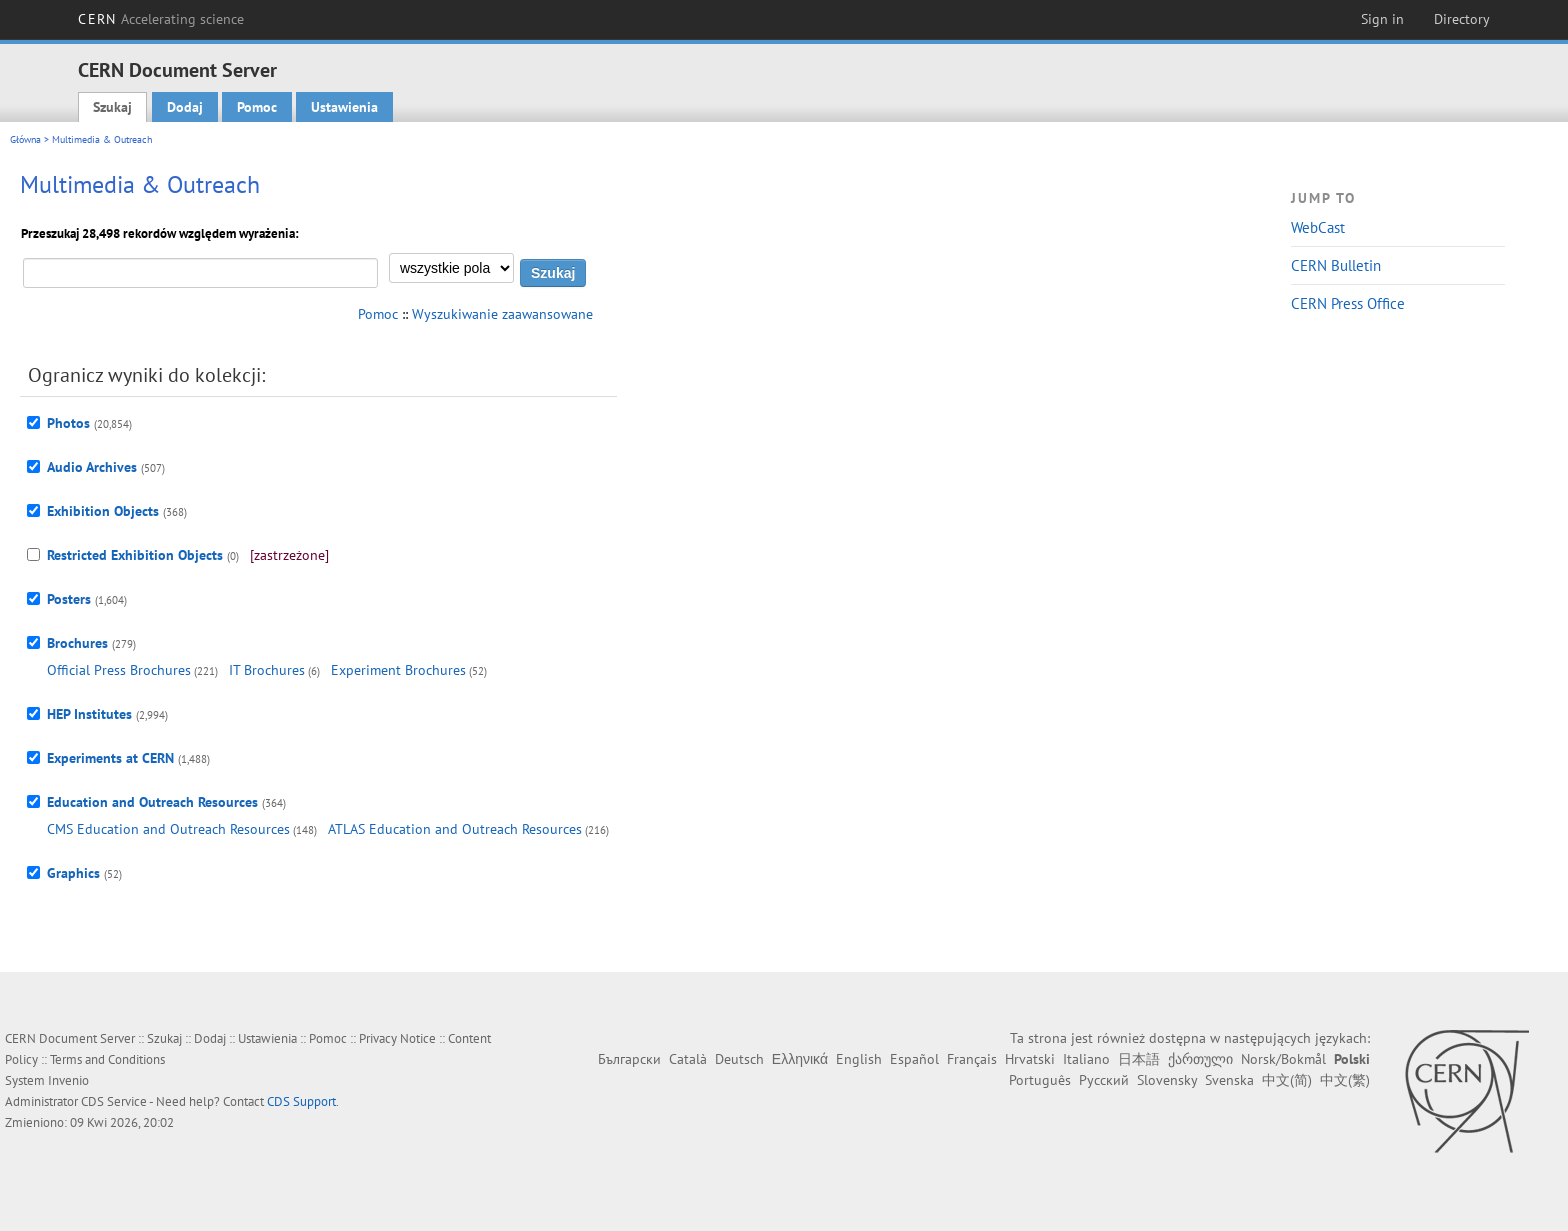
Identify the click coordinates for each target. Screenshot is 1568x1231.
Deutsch (739, 1059)
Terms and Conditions (107, 1059)
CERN (161, 19)
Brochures (77, 643)
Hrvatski (1030, 1059)
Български (629, 1059)
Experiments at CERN (110, 758)
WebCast (1318, 227)
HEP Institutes (89, 714)
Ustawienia (344, 107)
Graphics (73, 873)
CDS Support (301, 1101)
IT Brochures (267, 670)
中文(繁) (1345, 1080)
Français (972, 1059)
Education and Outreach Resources (152, 802)
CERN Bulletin (1336, 265)
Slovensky (1167, 1080)
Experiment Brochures (398, 670)
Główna (25, 139)
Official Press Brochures (119, 670)
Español (914, 1059)
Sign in (1382, 19)
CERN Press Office (1348, 303)
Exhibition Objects (103, 511)
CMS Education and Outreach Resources (168, 829)
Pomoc (257, 107)
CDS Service (114, 1101)
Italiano (1086, 1059)
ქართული (1200, 1059)
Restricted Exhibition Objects (135, 555)
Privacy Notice (397, 1038)
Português (1040, 1080)
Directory (1462, 19)
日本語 (1139, 1059)
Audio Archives (92, 467)
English (859, 1059)
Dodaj (185, 107)
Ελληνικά (800, 1059)
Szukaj (112, 107)
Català (688, 1059)
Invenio (68, 1080)
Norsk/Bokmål (1283, 1059)
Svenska (1229, 1080)
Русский (1104, 1080)
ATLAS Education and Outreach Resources (455, 829)
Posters (69, 599)
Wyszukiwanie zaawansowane (502, 314)
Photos (68, 423)
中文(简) (1287, 1080)
